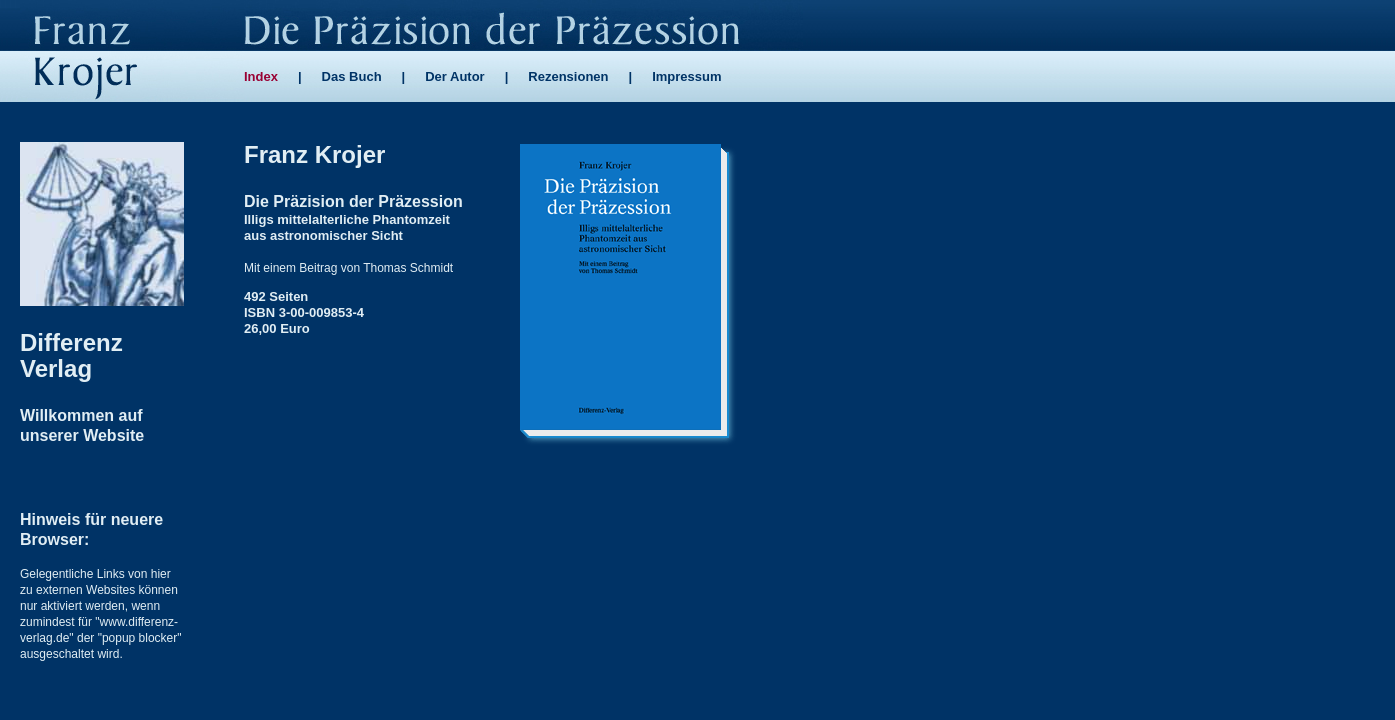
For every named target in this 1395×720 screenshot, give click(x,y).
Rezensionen (568, 76)
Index (261, 76)
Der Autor (454, 76)
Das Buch (352, 76)
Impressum (686, 76)
